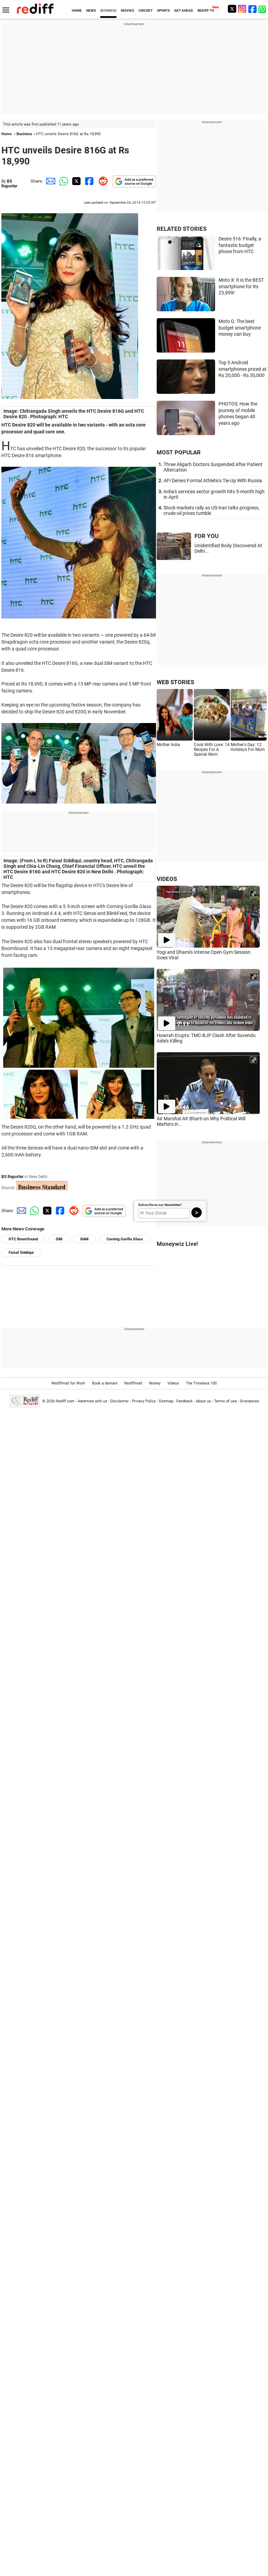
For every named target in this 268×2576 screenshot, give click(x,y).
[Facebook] (252, 8)
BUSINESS (108, 10)
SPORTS (163, 10)
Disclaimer (119, 1401)
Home (6, 134)
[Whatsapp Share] (62, 181)
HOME (77, 10)
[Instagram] (242, 8)
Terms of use (225, 1401)
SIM (59, 1239)
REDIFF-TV (206, 10)
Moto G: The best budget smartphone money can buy (240, 328)
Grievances (249, 1401)
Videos (173, 1383)
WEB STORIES (175, 682)
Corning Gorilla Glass (125, 1239)
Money (154, 1383)
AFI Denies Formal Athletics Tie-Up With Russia (213, 480)
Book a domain (105, 1383)
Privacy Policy (144, 1401)
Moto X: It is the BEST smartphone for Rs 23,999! (241, 286)
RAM (84, 1239)
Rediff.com (65, 1401)
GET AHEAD (183, 10)
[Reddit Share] (101, 181)
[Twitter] (232, 8)
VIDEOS (167, 878)
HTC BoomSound (23, 1239)
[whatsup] (263, 8)
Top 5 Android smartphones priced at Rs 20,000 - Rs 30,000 (243, 369)
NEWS (91, 10)
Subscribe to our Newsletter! (160, 1205)
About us (203, 1401)
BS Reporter (9, 183)
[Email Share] (49, 181)
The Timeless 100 (201, 1383)
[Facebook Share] (88, 181)
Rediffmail (133, 1383)
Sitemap (166, 1401)
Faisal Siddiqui (21, 1252)
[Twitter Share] (75, 181)
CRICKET (145, 10)
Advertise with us (92, 1401)
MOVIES (127, 10)
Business (24, 134)
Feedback (184, 1401)
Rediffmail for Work (68, 1383)
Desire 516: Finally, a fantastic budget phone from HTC (240, 245)
